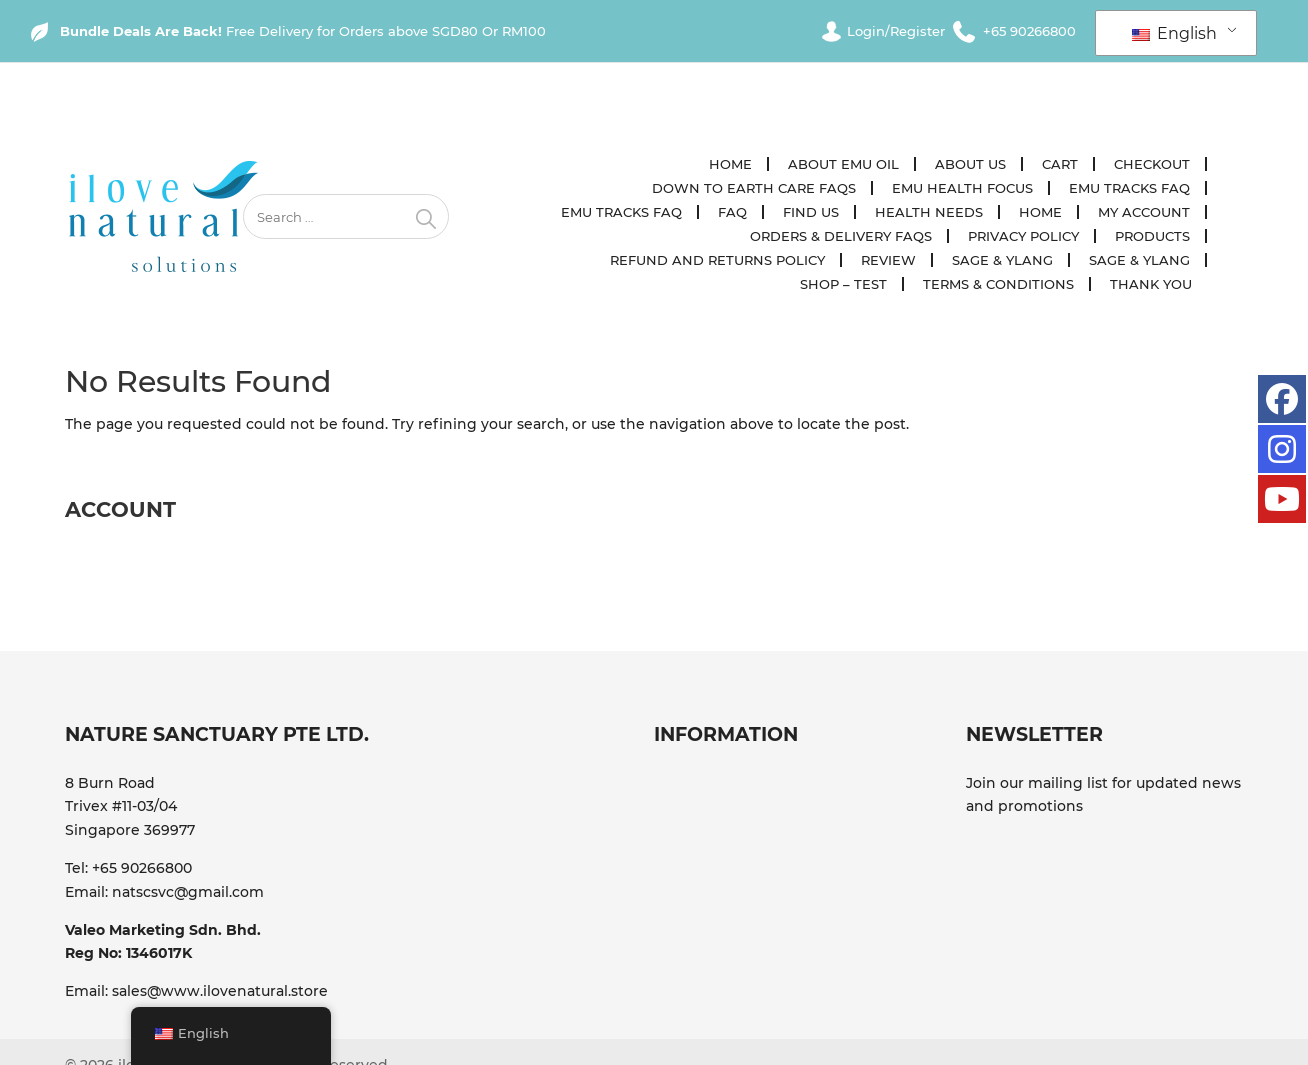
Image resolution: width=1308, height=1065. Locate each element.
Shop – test (844, 284)
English (1174, 33)
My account (1145, 212)
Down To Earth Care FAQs (755, 188)
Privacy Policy (1024, 236)
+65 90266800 (142, 868)
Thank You (1152, 284)
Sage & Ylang (1003, 260)
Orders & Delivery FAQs (842, 236)
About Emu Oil (844, 164)
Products (1153, 236)
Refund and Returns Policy (718, 260)
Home (731, 164)
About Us (971, 164)
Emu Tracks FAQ (1130, 188)
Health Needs (930, 212)
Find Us (812, 212)
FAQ (733, 212)
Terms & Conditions (999, 284)
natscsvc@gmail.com (188, 892)
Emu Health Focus (963, 188)
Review (889, 260)
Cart (1061, 164)
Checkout (1153, 164)
